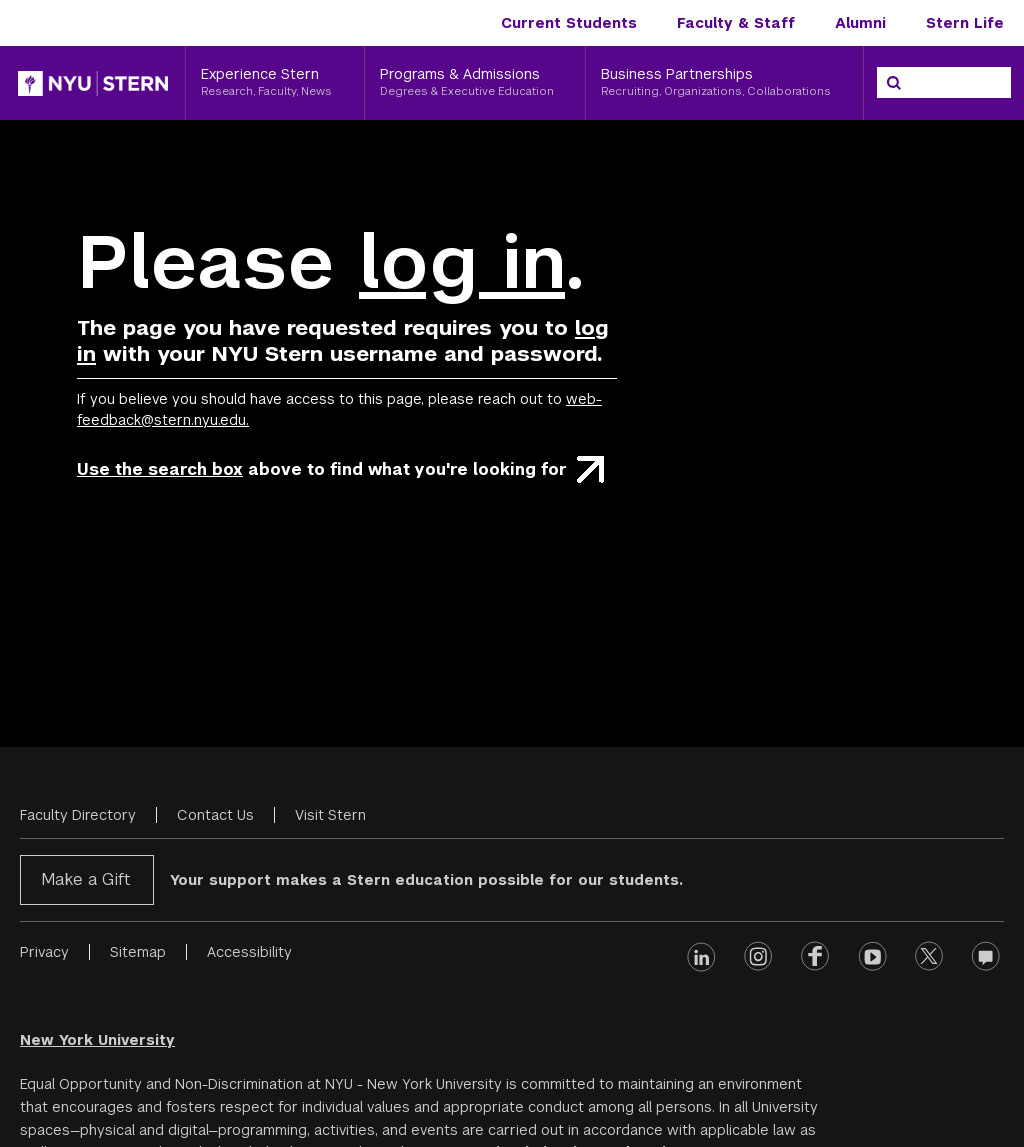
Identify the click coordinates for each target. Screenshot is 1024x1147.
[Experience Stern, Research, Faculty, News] (275, 83)
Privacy (44, 952)
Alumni (860, 23)
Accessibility (249, 952)
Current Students (569, 23)
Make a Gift (85, 879)
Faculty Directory (78, 815)
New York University (97, 1040)
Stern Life (965, 23)
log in (462, 262)
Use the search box (160, 469)
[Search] (894, 83)
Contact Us (215, 815)
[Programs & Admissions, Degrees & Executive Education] (475, 83)
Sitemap (138, 952)
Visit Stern (330, 815)
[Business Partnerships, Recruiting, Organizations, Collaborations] (724, 83)
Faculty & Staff (736, 23)
